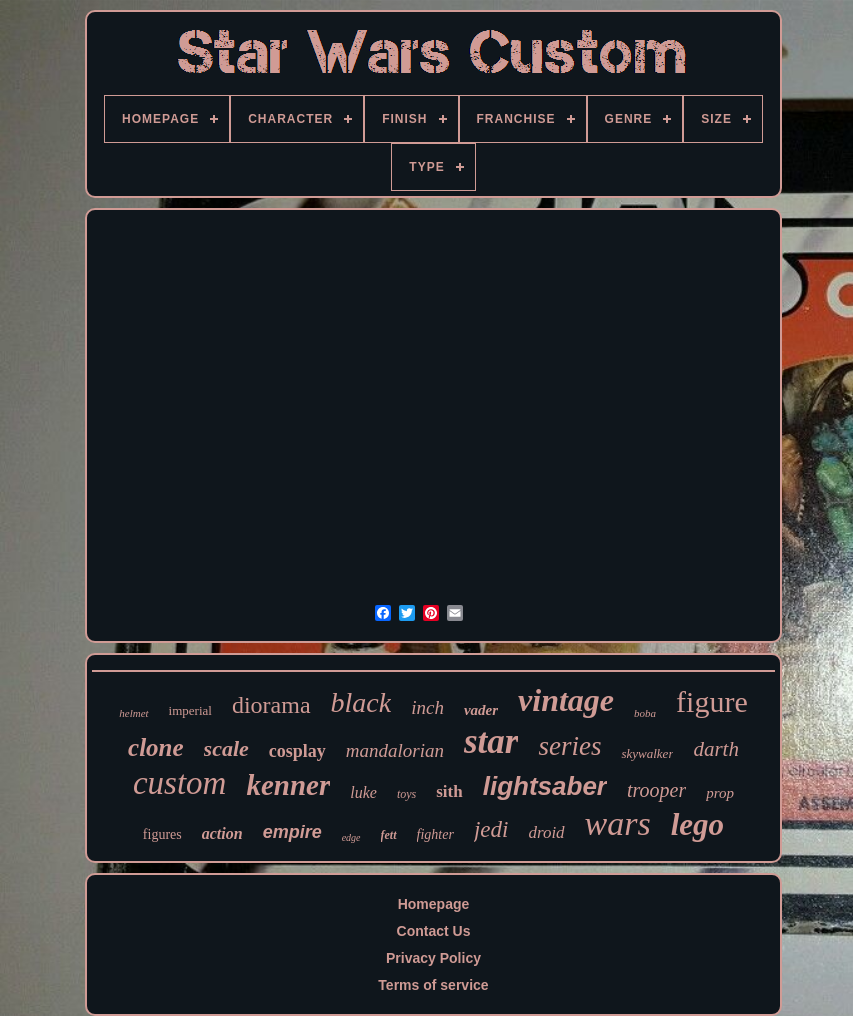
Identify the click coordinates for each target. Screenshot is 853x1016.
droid (546, 832)
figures (162, 834)
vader (481, 710)
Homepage (434, 904)
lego (697, 824)
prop (720, 793)
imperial (190, 710)
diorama (271, 705)
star (491, 741)
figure (712, 701)
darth (716, 749)
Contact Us (434, 931)
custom (180, 783)
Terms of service (433, 985)
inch (427, 707)
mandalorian (395, 750)
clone (156, 747)
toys (406, 794)
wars (618, 823)
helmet (133, 713)
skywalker (647, 753)
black (361, 702)
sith (449, 791)
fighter (435, 834)
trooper (656, 790)
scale (226, 748)
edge (351, 837)
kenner (288, 785)
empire (292, 832)
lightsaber (545, 786)
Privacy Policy (433, 958)
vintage (566, 700)
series (569, 746)
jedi (491, 829)
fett (389, 835)
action (222, 833)
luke (363, 792)
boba (645, 713)
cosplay (297, 751)
